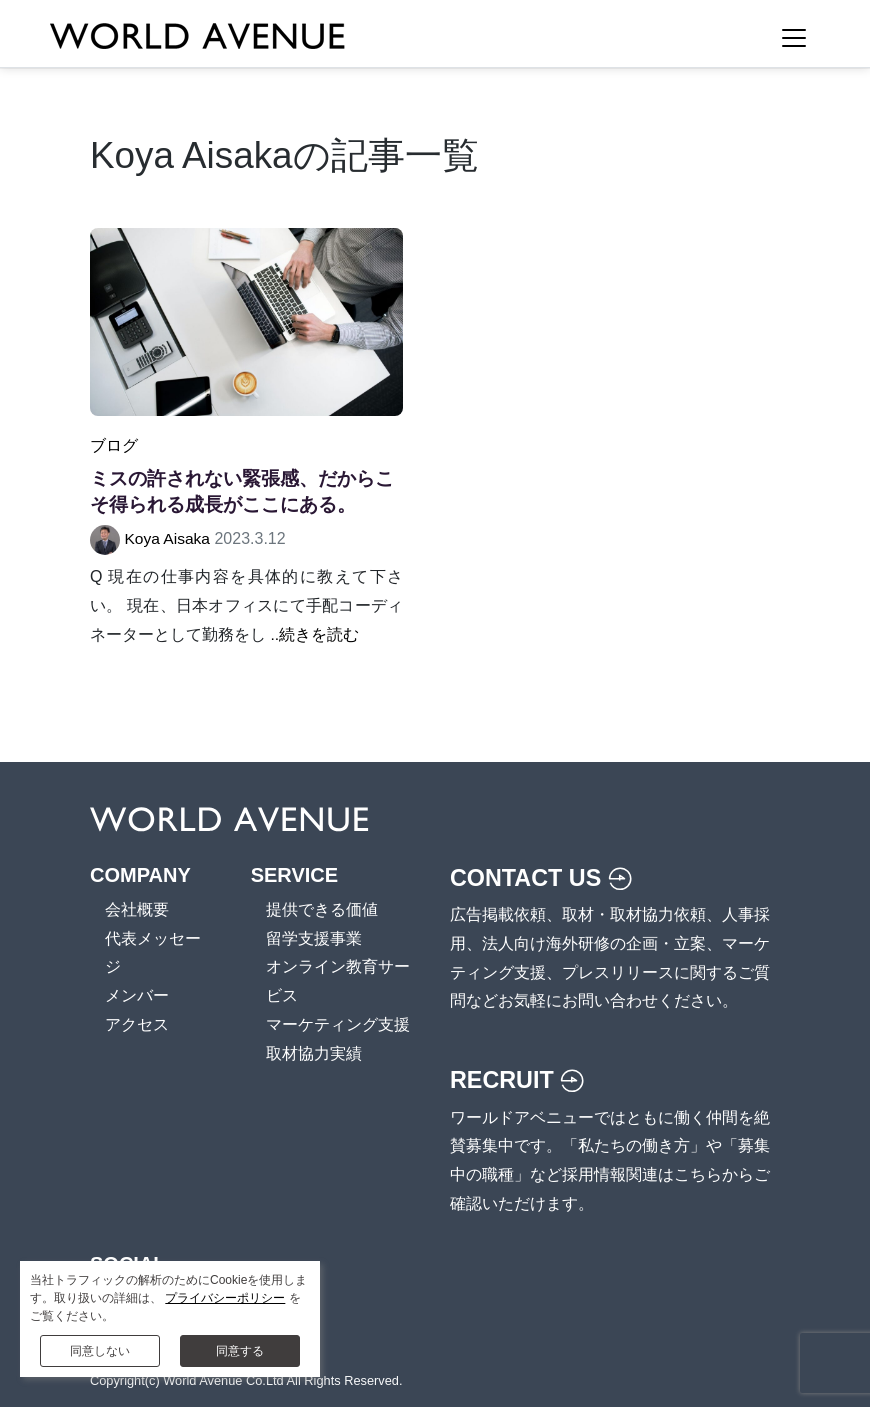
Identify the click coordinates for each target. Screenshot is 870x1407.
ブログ (114, 445)
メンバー (137, 995)
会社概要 (137, 908)
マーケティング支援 (338, 1023)
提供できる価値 (322, 908)
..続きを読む (314, 633)
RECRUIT (519, 1079)
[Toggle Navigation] (794, 38)
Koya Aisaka (168, 538)
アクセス (137, 1023)
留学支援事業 (314, 937)
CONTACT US (543, 876)
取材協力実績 (314, 1052)
